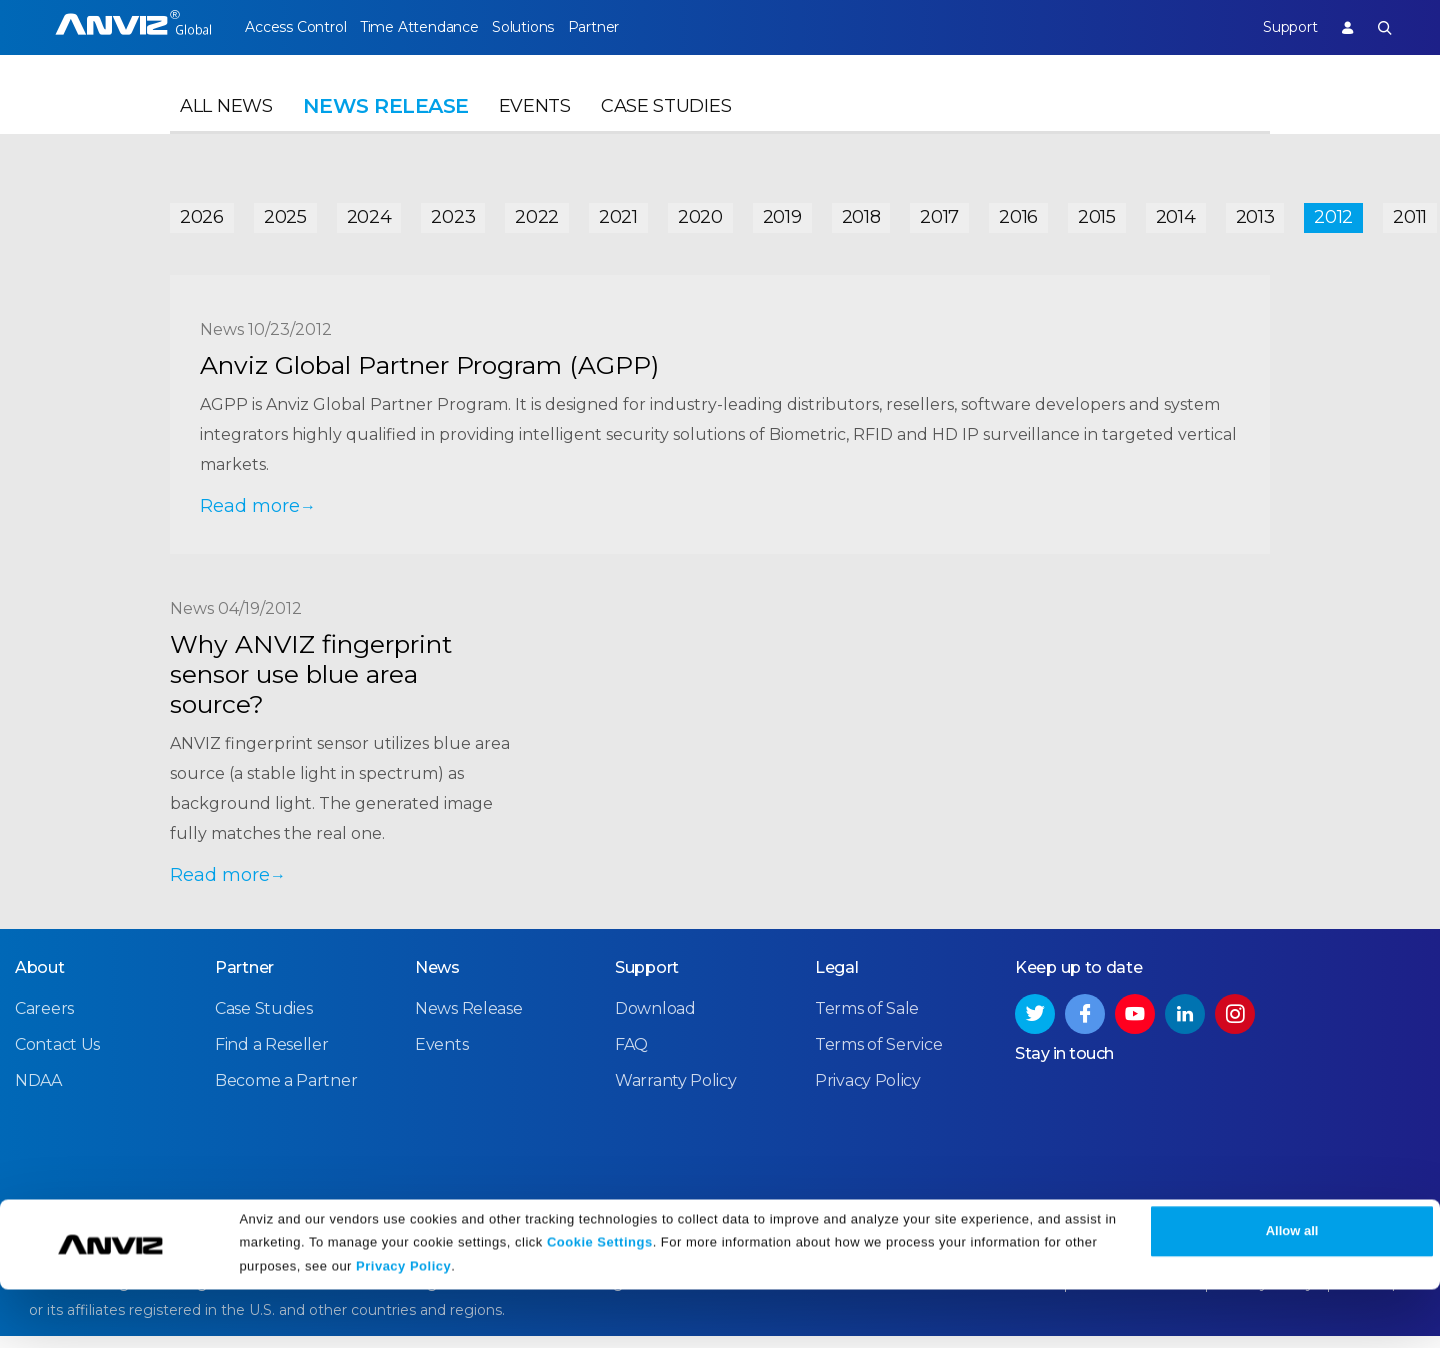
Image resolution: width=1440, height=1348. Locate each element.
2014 (1176, 212)
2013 (1255, 212)
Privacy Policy (403, 1325)
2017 (939, 212)
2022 (537, 212)
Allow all (1292, 1290)
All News (226, 126)
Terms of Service (878, 1058)
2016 (1018, 212)
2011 (1410, 212)
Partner (641, 27)
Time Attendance (435, 27)
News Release (468, 1022)
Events (535, 126)
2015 (1097, 212)
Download (655, 1022)
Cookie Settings (600, 1300)
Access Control (295, 27)
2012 (1333, 212)
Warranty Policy (676, 1094)
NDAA (38, 1094)
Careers (44, 1022)
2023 (453, 212)
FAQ (631, 1058)
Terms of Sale (867, 1022)
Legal (837, 981)
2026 (202, 212)
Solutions (554, 27)
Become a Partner (286, 1094)
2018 (861, 212)
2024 (369, 212)
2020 (700, 212)
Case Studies (666, 126)
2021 (618, 212)
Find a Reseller (272, 1058)
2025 (285, 212)
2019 (782, 212)
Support (1273, 27)
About (40, 981)
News (437, 981)
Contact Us (57, 1058)
